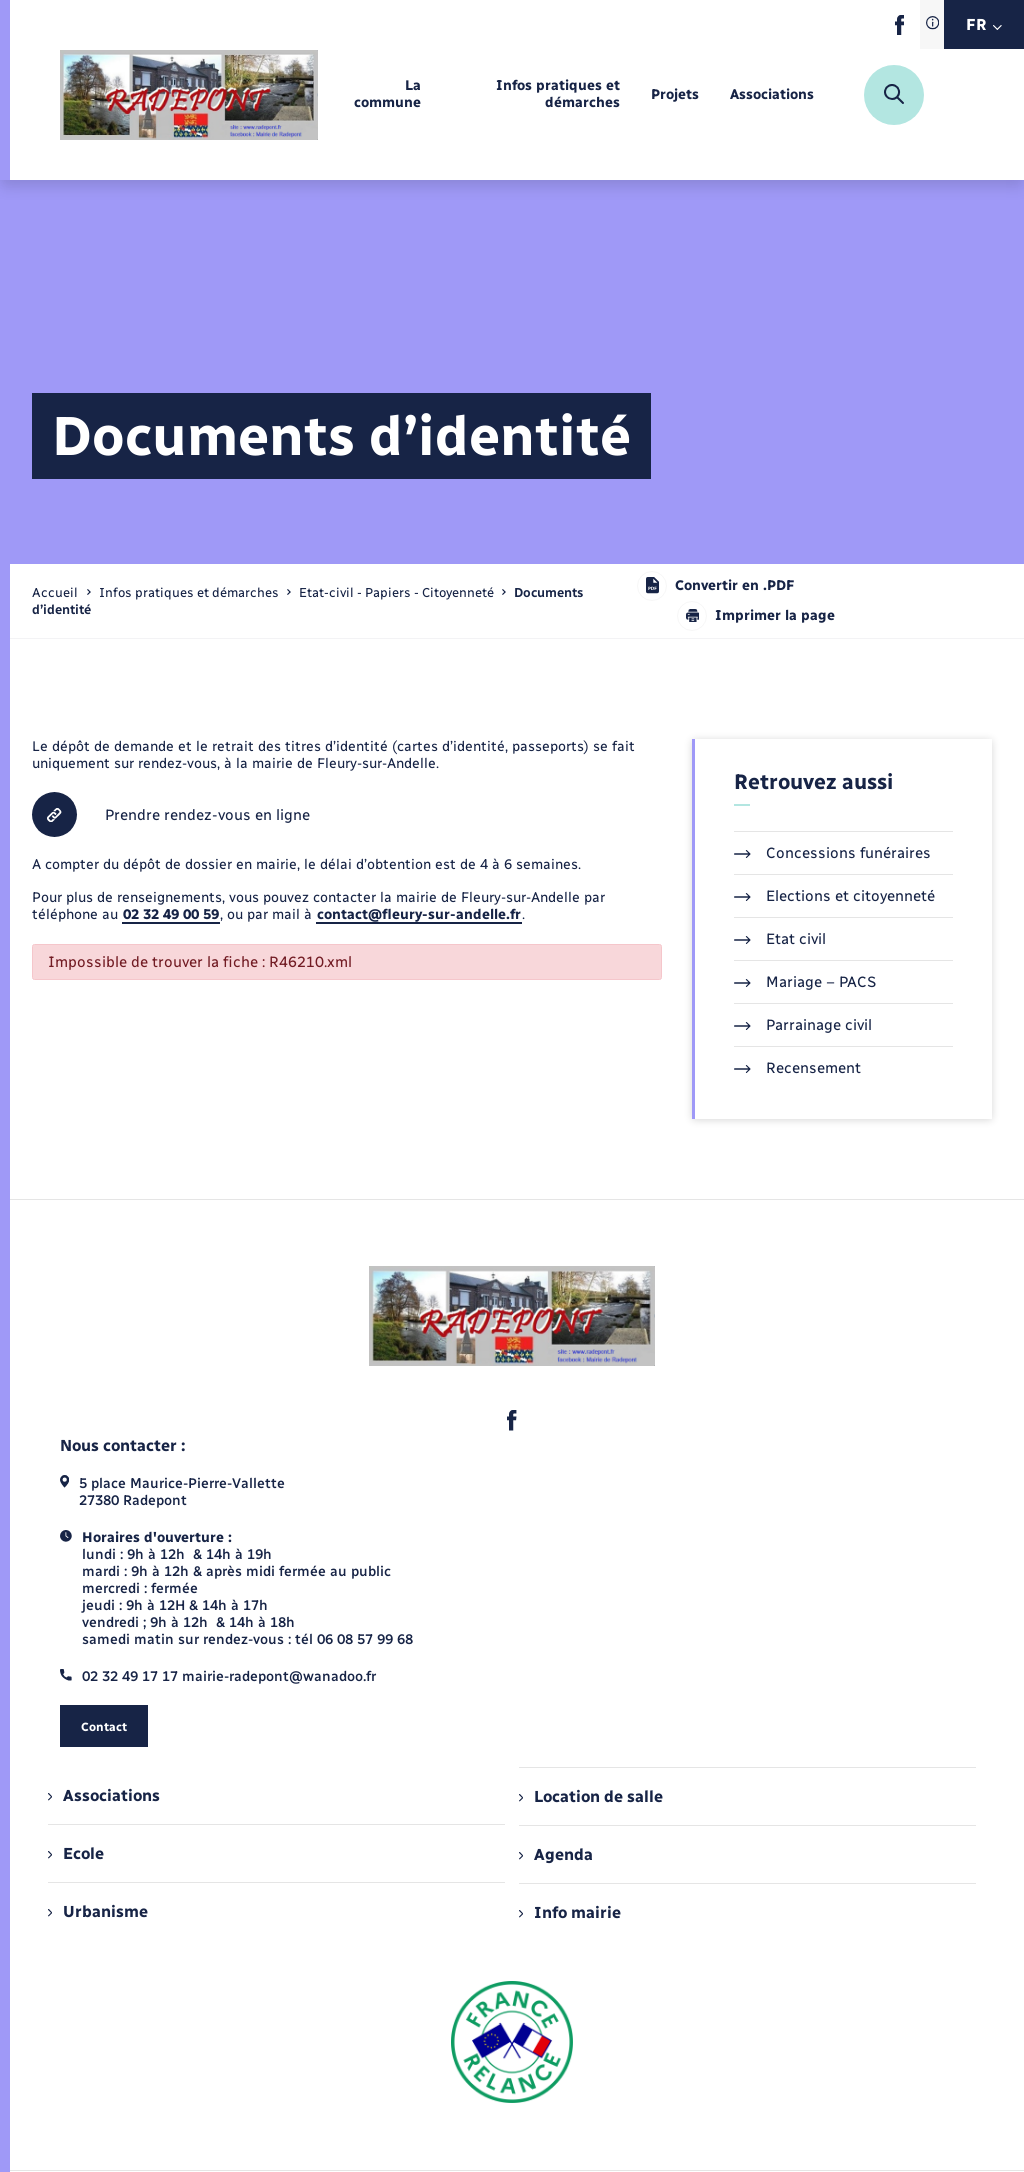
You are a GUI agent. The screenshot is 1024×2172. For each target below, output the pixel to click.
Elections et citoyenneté (834, 896)
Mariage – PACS (805, 982)
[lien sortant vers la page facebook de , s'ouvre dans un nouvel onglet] (899, 30)
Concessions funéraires (832, 853)
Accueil (55, 592)
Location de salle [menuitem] (591, 1796)
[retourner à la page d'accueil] (189, 95)
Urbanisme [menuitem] (98, 1911)
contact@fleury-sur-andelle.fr (419, 914)
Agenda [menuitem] (556, 1854)
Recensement (797, 1068)
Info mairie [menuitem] (570, 1912)
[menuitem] (386, 95)
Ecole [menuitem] (76, 1853)
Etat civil (780, 939)
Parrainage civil (803, 1025)
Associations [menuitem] (104, 1795)
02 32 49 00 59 (171, 914)
